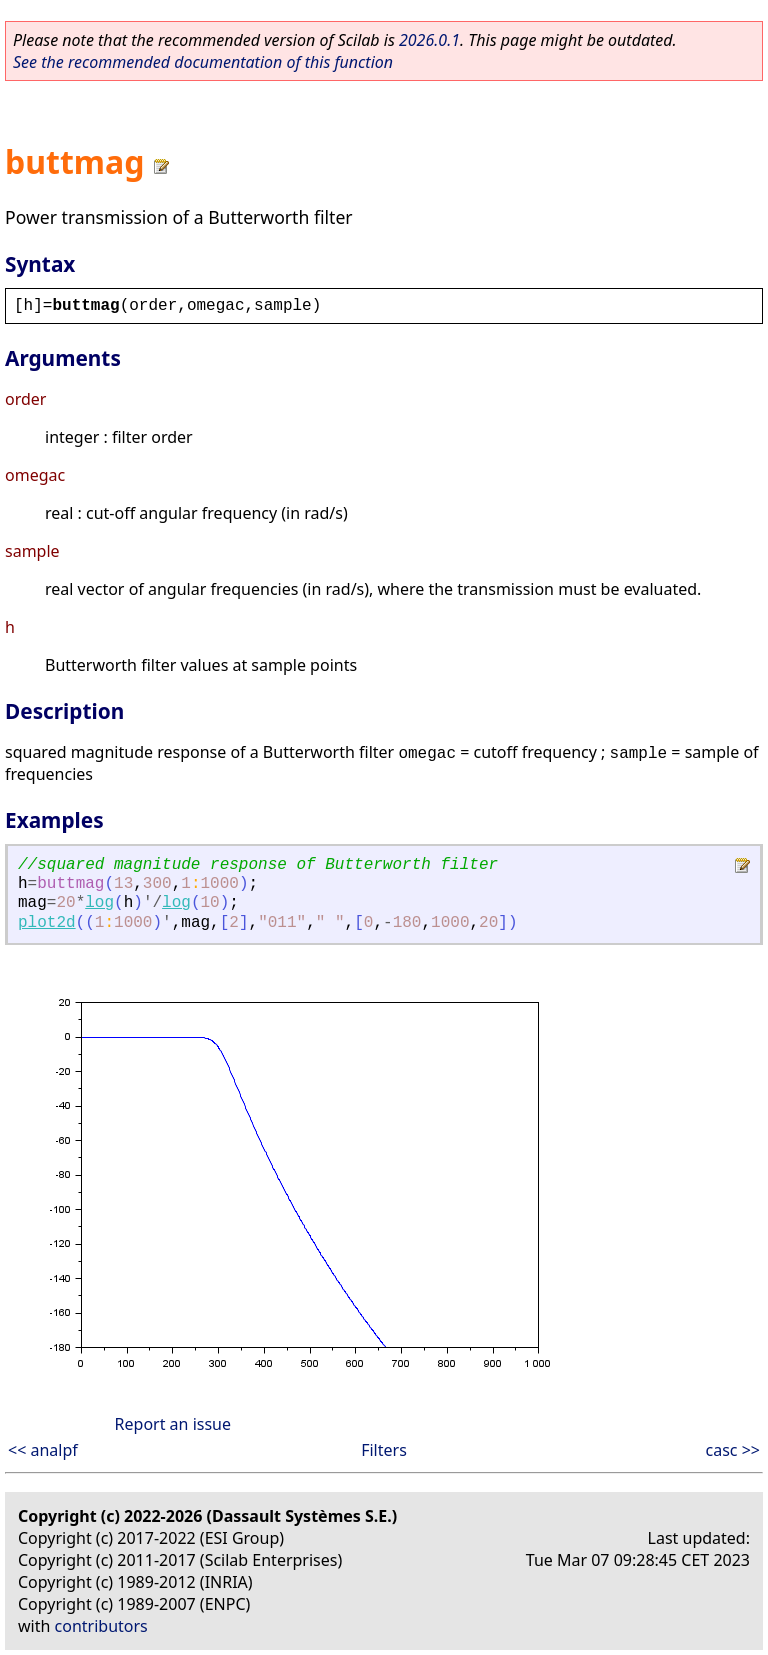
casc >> (733, 1450)
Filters (384, 1450)
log (99, 903)
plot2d (47, 923)
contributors (101, 1626)
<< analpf (43, 1450)
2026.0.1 (429, 40)
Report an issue (173, 1424)
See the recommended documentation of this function (203, 62)
